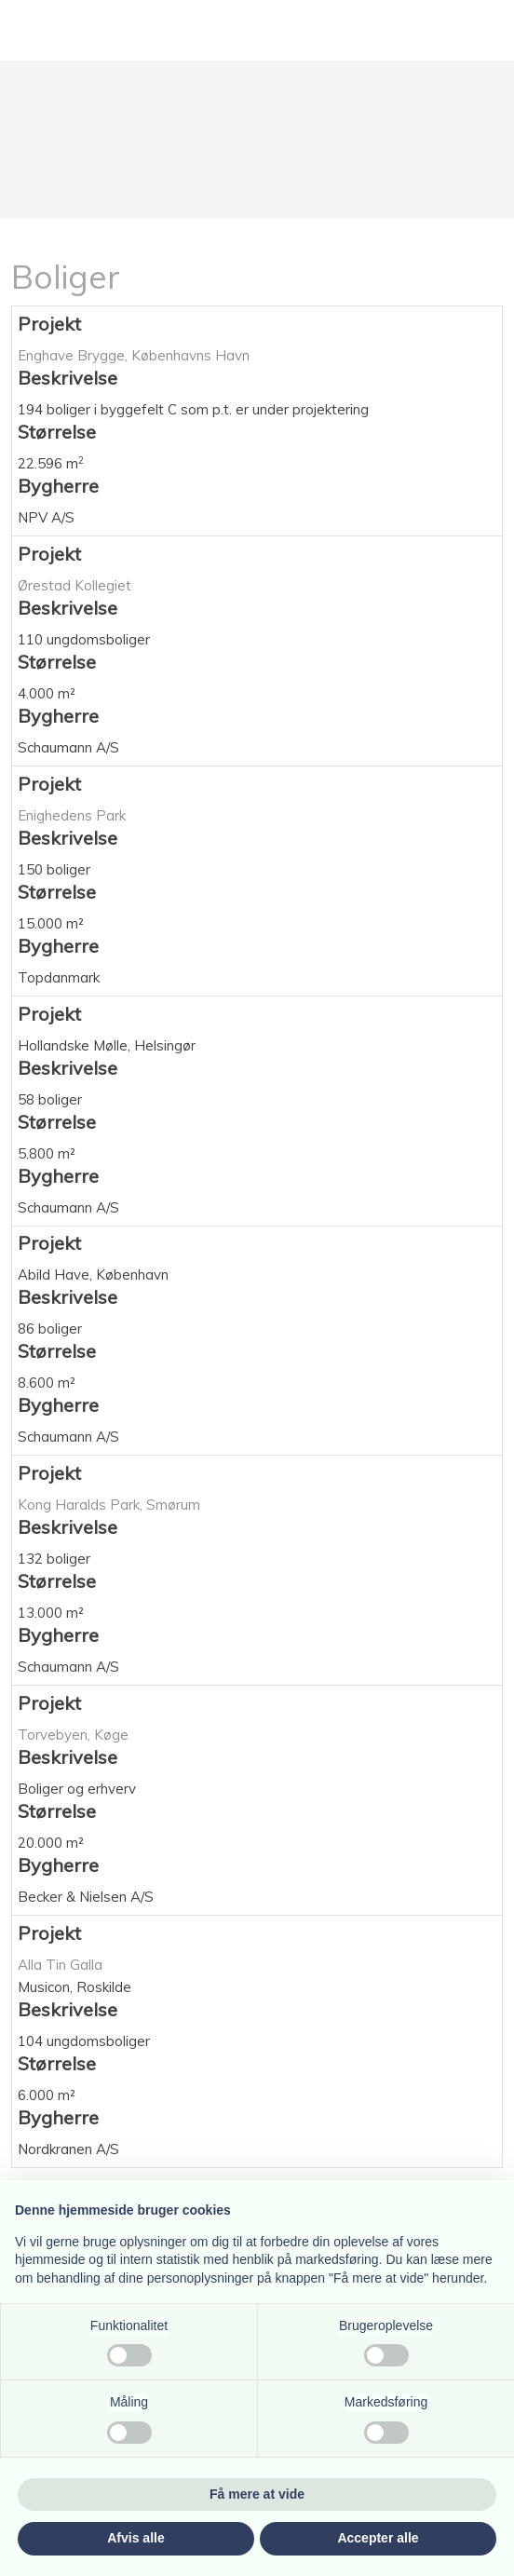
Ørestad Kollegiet (74, 585)
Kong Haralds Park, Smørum (109, 1504)
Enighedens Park (72, 815)
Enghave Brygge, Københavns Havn (134, 355)
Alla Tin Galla (60, 1964)
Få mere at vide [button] (257, 2494)
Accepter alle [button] (377, 2537)
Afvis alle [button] (135, 2537)
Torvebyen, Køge (73, 1734)
